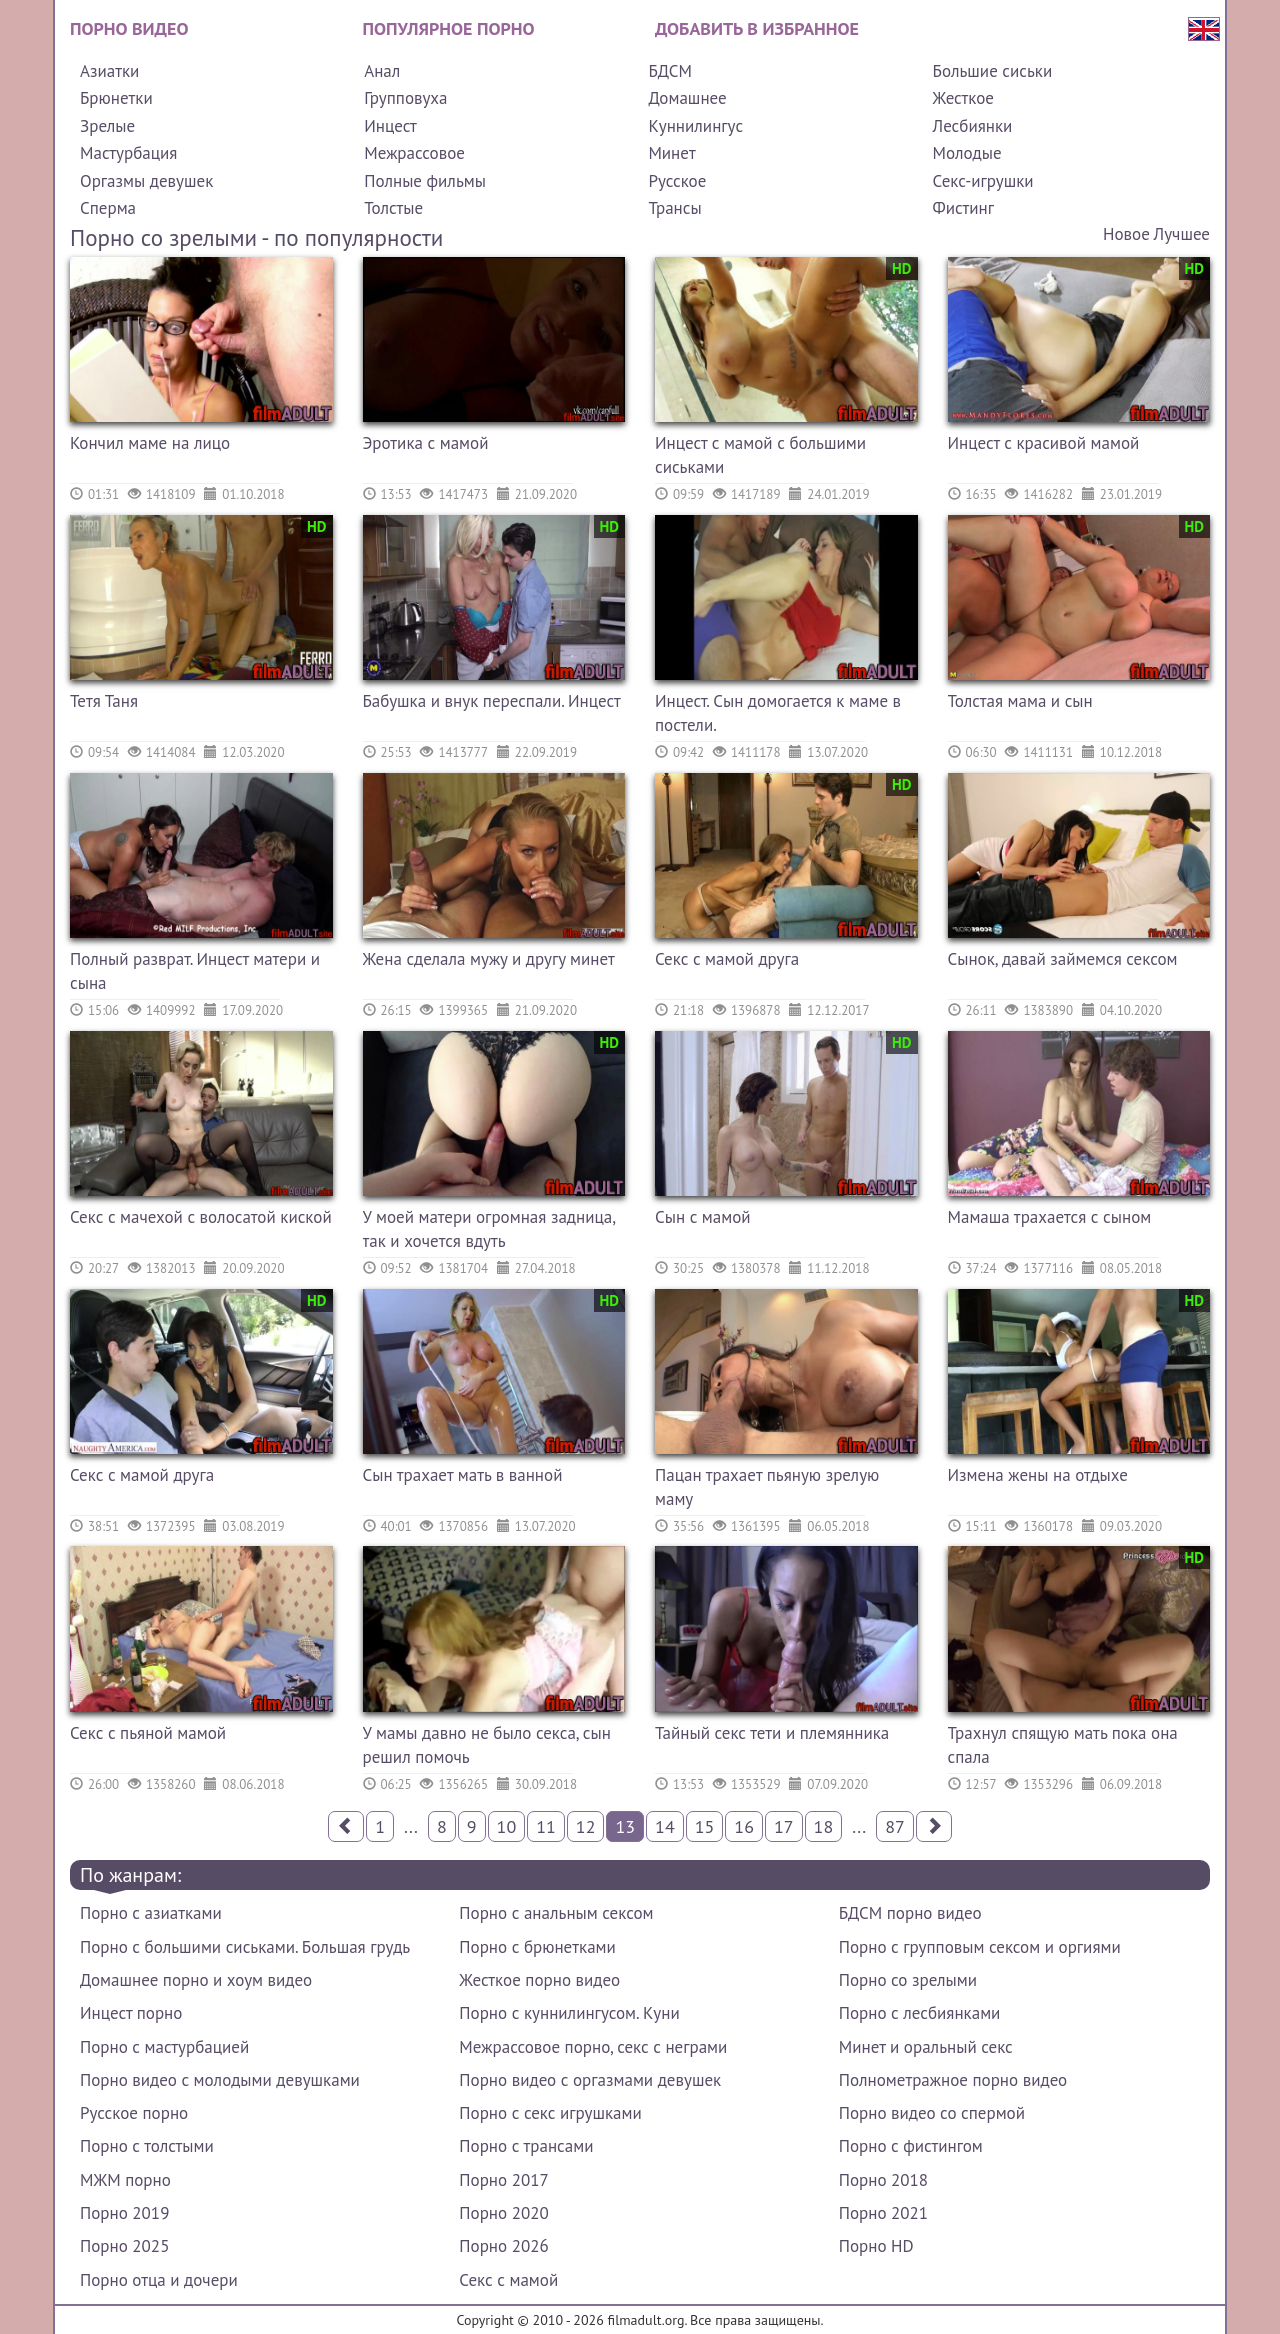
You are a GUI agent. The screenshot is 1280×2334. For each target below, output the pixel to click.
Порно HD (876, 2246)
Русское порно (134, 2113)
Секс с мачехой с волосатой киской (201, 1217)
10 (507, 1826)
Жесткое (963, 98)
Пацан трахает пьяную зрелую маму (767, 1487)
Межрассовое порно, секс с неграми (593, 2047)
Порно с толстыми (147, 2146)
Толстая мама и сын (1020, 701)
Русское (677, 181)
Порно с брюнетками (537, 1947)
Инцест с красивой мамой (1044, 443)
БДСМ (670, 71)
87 (895, 1826)
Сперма (108, 208)
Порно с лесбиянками (920, 2013)
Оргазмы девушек (146, 181)
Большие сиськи (993, 71)
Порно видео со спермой (932, 2113)
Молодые (967, 153)
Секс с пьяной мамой (148, 1733)
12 (586, 1826)
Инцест (390, 126)
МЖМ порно (125, 2180)
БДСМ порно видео (910, 1913)
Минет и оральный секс (926, 2047)
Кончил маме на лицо (150, 443)
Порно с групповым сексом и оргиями (980, 1947)
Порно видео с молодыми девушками (220, 2080)
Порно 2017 (503, 2180)
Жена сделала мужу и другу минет (489, 959)
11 (546, 1826)
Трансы (674, 208)
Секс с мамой (508, 2280)
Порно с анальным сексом (556, 1913)
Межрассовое (414, 153)
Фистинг (963, 208)
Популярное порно (449, 28)
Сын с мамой (703, 1217)
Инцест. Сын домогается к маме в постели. (778, 713)
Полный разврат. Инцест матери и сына (195, 971)
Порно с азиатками (151, 1913)
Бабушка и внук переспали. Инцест (492, 701)
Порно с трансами (526, 2146)
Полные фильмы (425, 181)
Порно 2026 (503, 2246)
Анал (382, 71)
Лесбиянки (973, 126)
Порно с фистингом (911, 2146)
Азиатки (109, 71)
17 (784, 1826)
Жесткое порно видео (539, 1980)
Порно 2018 (883, 2180)
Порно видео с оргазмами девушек (590, 2080)
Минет (671, 153)
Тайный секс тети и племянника (772, 1733)
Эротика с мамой (426, 443)
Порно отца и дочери (159, 2280)
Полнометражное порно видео (953, 2080)
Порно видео (129, 28)
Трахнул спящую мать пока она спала (1063, 1745)
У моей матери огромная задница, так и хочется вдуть (489, 1229)
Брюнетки (116, 98)
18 (824, 1826)
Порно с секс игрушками (550, 2113)
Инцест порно (131, 2013)
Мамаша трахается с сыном (1050, 1217)
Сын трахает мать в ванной (463, 1475)
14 (665, 1826)
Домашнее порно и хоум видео (196, 1980)
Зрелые (107, 126)
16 (744, 1826)
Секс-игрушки (983, 181)
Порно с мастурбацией (164, 2047)
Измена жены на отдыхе (1038, 1475)
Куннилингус (695, 126)
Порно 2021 (883, 2213)
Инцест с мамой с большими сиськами (760, 455)
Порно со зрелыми (908, 1980)
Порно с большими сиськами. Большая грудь (245, 1947)
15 (705, 1826)
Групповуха (405, 98)
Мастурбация (128, 153)
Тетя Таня (104, 701)
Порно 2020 (503, 2213)
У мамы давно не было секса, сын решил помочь (487, 1745)
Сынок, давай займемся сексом (1063, 959)
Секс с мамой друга (727, 959)
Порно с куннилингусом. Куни (569, 2013)
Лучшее (1182, 234)
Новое (1126, 234)
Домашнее (687, 98)
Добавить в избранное (757, 28)
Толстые (393, 208)
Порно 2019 (124, 2213)
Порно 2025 (124, 2246)
